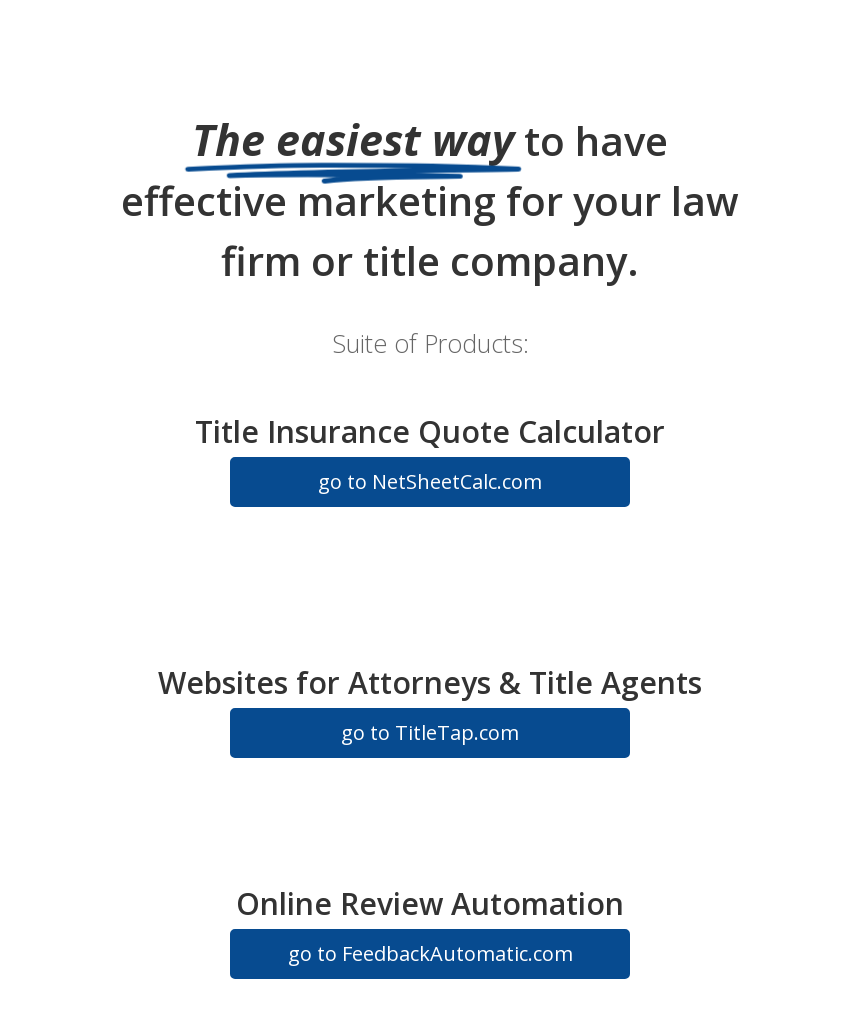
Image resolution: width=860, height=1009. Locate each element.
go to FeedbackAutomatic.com (430, 953)
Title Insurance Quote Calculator (430, 431)
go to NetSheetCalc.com (430, 481)
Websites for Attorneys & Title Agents (430, 682)
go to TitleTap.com (430, 732)
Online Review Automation (430, 903)
